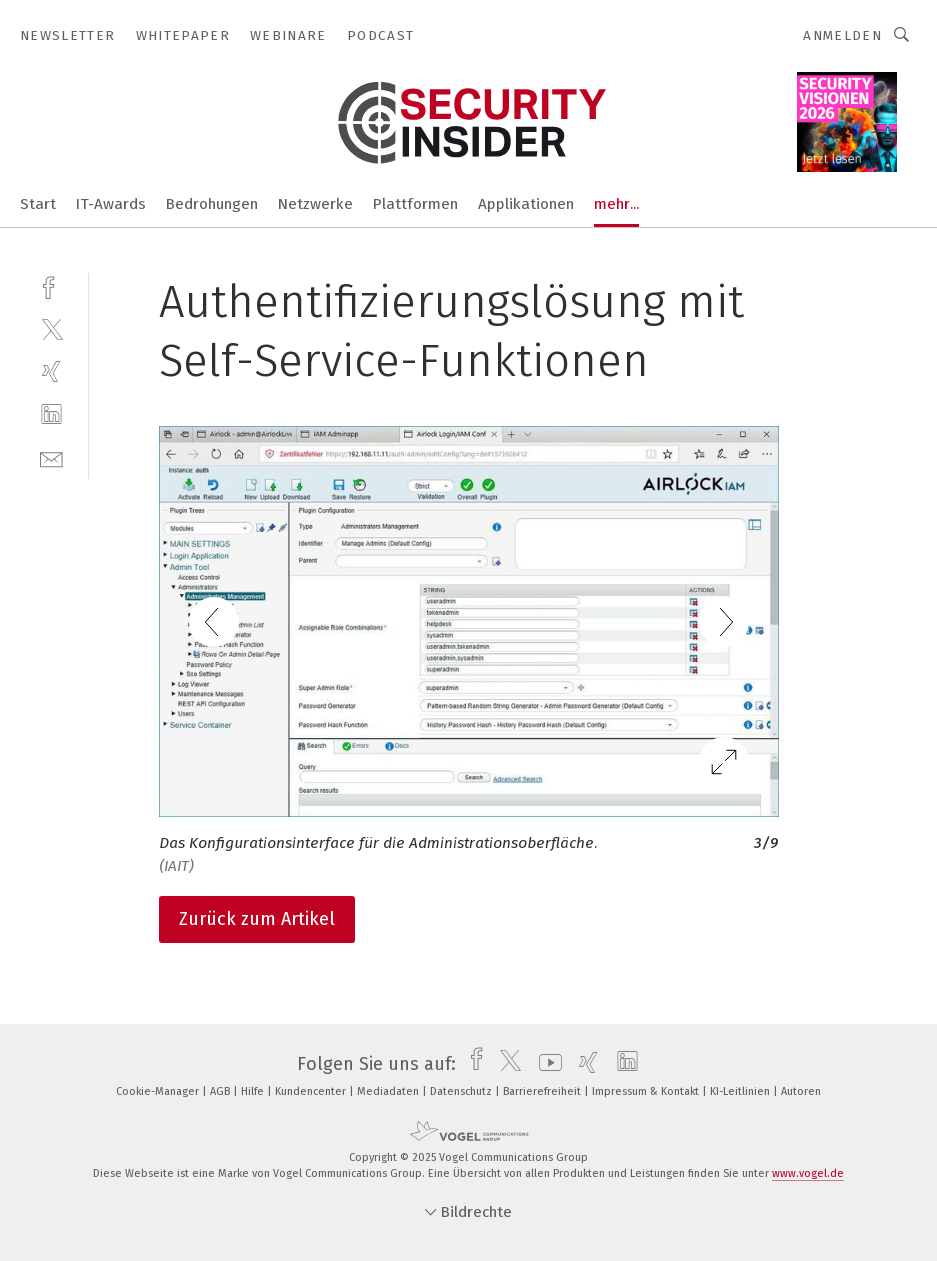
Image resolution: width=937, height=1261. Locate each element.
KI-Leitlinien (741, 1091)
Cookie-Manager (159, 1091)
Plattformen (415, 204)
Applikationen (526, 204)
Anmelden (842, 35)
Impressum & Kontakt (647, 1091)
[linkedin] (51, 414)
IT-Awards (111, 204)
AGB (221, 1091)
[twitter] (51, 328)
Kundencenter (312, 1091)
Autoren (801, 1091)
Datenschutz (462, 1091)
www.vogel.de (808, 1173)
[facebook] (51, 285)
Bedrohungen (212, 204)
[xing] (51, 371)
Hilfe (254, 1091)
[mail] (51, 457)
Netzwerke (315, 204)
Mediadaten (389, 1091)
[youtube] (545, 1064)
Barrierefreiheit (543, 1091)
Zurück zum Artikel (257, 919)
